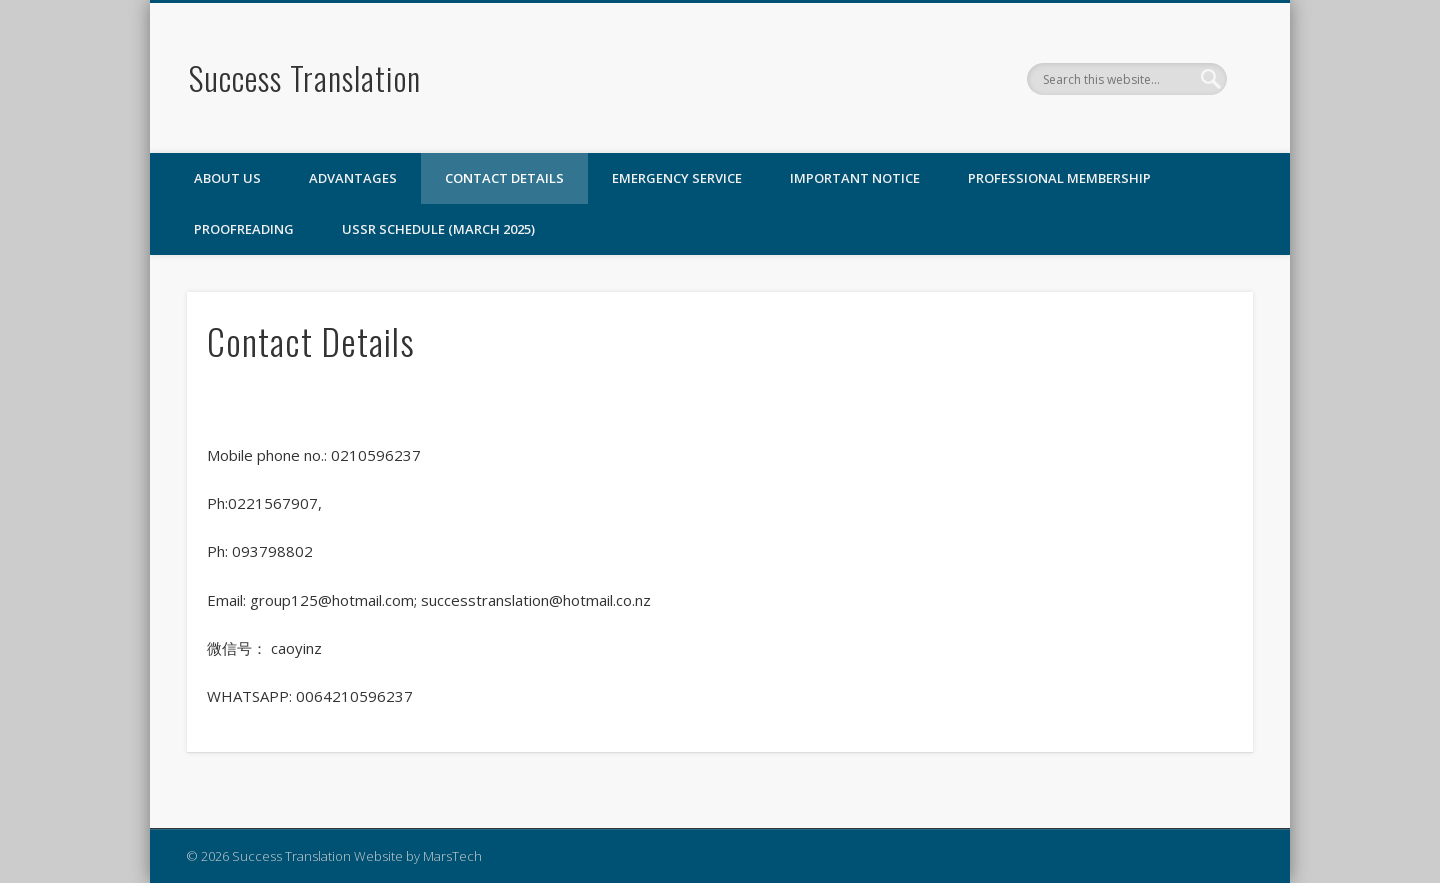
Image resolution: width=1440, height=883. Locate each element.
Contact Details (504, 178)
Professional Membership (1059, 178)
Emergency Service (677, 178)
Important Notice (855, 178)
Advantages (353, 178)
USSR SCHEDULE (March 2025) (438, 229)
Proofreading (244, 229)
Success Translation (305, 77)
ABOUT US (227, 178)
